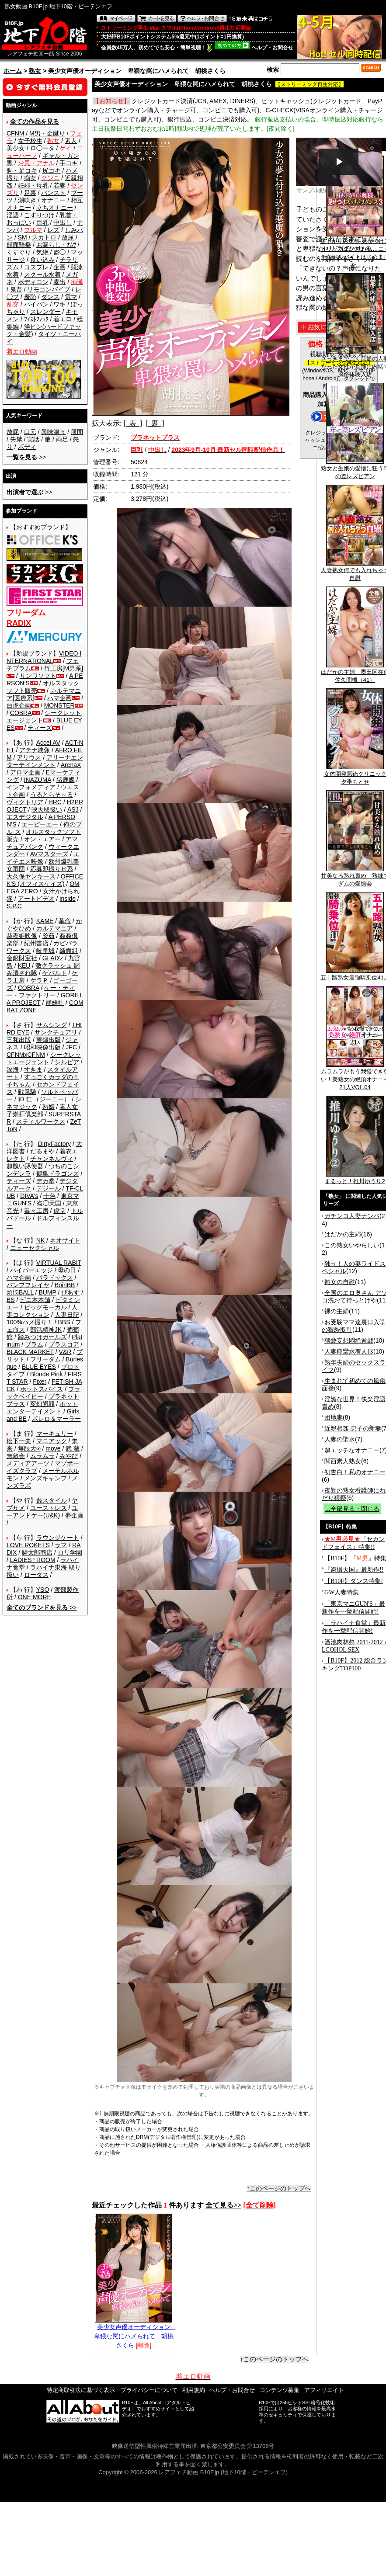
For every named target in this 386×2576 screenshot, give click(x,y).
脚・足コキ (22, 170)
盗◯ (59, 252)
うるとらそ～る (51, 794)
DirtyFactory (54, 1143)
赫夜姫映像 (22, 935)
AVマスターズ (49, 854)
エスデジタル (25, 816)
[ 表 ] (132, 423)
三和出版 (19, 1039)
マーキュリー (54, 1433)
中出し (62, 222)
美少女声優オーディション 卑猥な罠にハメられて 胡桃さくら (135, 2333)
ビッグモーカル (45, 1307)
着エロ (62, 319)
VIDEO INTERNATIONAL (44, 657)
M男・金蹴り (47, 133)
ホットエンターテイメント (42, 1407)
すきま (33, 1069)
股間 (77, 431)
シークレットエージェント (44, 1058)
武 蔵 (73, 1448)
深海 (13, 1069)
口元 (30, 431)
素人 (71, 140)
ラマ (61, 1544)
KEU (24, 965)
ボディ (27, 446)
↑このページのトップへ (279, 2188)
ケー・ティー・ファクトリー (41, 991)
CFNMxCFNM (26, 1054)
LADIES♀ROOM (33, 1559)
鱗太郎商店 (37, 1552)
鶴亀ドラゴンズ (57, 1173)
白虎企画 (19, 705)
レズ (53, 229)
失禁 (16, 439)
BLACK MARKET (30, 1351)
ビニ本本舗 (35, 1299)
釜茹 (48, 935)
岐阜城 (45, 950)
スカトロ (44, 237)
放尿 (68, 237)
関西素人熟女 (342, 1461)
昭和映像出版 (42, 1047)
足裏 (30, 192)
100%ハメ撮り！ (30, 1322)
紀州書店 (36, 943)
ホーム (12, 70)
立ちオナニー (54, 207)
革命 (65, 920)
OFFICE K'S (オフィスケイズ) (45, 880)
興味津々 (53, 431)
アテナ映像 (34, 749)
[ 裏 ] (155, 423)
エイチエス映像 (43, 858)
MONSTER (59, 705)
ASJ (73, 809)
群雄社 (54, 1002)
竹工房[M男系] (63, 668)
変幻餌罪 (42, 1403)
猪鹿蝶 (65, 779)
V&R (65, 1351)
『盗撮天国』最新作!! (353, 1569)
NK (40, 1240)
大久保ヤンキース (31, 876)
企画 (59, 267)
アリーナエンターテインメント (45, 761)
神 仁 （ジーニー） (44, 1099)
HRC (55, 801)
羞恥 (30, 296)
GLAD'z (52, 958)
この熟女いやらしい (351, 1245)
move (52, 1448)
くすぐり (19, 252)
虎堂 (59, 1210)
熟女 (35, 70)
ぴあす (70, 1292)
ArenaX (71, 764)
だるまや (42, 1151)
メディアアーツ (28, 1463)
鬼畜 (16, 289)
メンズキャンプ (45, 1478)
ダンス (50, 296)
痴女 (30, 177)
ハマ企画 (59, 697)
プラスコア (64, 1344)
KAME (45, 920)
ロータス (36, 1574)
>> (26, 457)
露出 (59, 281)
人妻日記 (67, 1314)
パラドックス (54, 1277)
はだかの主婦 (342, 1234)
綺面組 (68, 950)
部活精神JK (46, 1329)
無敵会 (16, 1455)
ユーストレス (48, 1507)
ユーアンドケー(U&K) (42, 1511)
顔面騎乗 (19, 244)
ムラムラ (42, 1455)
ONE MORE (34, 1597)
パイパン (36, 304)
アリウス (29, 757)
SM (22, 237)
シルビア (67, 1062)
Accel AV (48, 742)
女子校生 (30, 140)
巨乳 (42, 222)
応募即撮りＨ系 (51, 868)
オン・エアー (42, 839)
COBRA (21, 712)
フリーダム (45, 1359)
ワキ (59, 304)
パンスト (53, 192)
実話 (33, 439)
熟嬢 (48, 1106)
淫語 (13, 215)
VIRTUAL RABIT (58, 1262)
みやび (68, 1455)
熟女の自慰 (339, 1281)
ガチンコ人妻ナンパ (351, 1215)
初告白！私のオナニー (355, 1472)
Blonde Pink (46, 1374)
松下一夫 (19, 1440)
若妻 (59, 185)
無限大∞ (29, 1448)
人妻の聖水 (339, 1439)
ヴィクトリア (25, 801)
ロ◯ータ (42, 148)
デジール (48, 1188)
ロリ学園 (70, 1552)
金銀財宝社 (22, 958)
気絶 (42, 252)
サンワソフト (38, 675)
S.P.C (14, 906)
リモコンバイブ (48, 289)
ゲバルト (54, 972)
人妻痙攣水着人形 (348, 1351)
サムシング (51, 1024)
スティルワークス (40, 1121)
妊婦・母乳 (33, 185)
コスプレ (36, 267)
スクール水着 (42, 274)
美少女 (16, 148)
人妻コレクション (42, 1311)
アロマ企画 (25, 772)
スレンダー (45, 311)
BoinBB (65, 1284)
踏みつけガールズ (42, 1336)
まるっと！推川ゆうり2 (355, 1178)
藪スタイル (51, 1500)
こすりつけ (39, 215)
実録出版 (48, 1039)
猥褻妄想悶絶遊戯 (348, 1340)
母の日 (67, 1270)
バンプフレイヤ (28, 1284)
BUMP (47, 1292)
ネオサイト (65, 1240)
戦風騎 (27, 1091)
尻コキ (51, 170)
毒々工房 (36, 1210)
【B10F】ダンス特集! (353, 1581)
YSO (42, 1589)
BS (11, 1299)
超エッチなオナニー (351, 1450)
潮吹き (27, 200)
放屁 (13, 431)
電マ (71, 296)
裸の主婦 (336, 1311)
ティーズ (40, 727)
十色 (49, 1195)
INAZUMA (37, 779)
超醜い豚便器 (25, 1166)
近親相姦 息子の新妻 (352, 1428)
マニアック (51, 1440)
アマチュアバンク (42, 843)
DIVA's (29, 1195)
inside (67, 898)
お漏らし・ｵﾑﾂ (56, 244)
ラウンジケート (57, 1537)
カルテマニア (54, 928)
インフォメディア (31, 787)
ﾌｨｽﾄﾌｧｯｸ (36, 319)
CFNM (15, 133)
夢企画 (74, 1515)
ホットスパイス (41, 1388)
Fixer (39, 1381)
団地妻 (333, 1417)
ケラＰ (39, 980)
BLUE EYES (39, 1366)
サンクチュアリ (56, 1032)
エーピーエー (39, 824)
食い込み (42, 259)
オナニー (53, 200)
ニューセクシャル (34, 1247)
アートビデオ (36, 898)
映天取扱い (46, 809)
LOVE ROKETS (28, 1544)
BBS (64, 1322)
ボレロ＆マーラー (56, 1418)
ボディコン (33, 281)
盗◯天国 (49, 1203)
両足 (62, 439)
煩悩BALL (20, 1292)
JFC (71, 1047)
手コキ (68, 163)
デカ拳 (45, 1180)
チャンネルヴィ (51, 1158)
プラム (34, 1344)
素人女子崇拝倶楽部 (42, 1110)
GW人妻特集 (341, 1592)
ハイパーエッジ (31, 1270)
